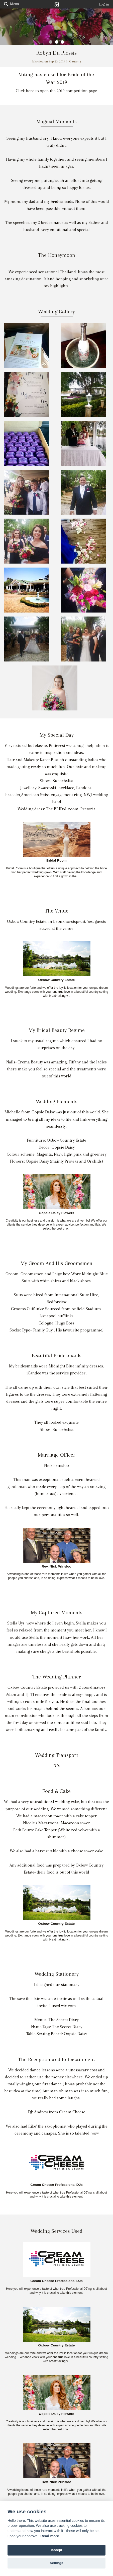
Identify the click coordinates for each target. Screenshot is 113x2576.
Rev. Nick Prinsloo (56, 1566)
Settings (56, 2563)
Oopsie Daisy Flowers (56, 1213)
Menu (11, 3)
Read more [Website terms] (49, 2536)
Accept (56, 2550)
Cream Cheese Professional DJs (56, 2185)
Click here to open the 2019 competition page (56, 90)
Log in (104, 4)
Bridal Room (56, 860)
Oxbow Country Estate (56, 980)
